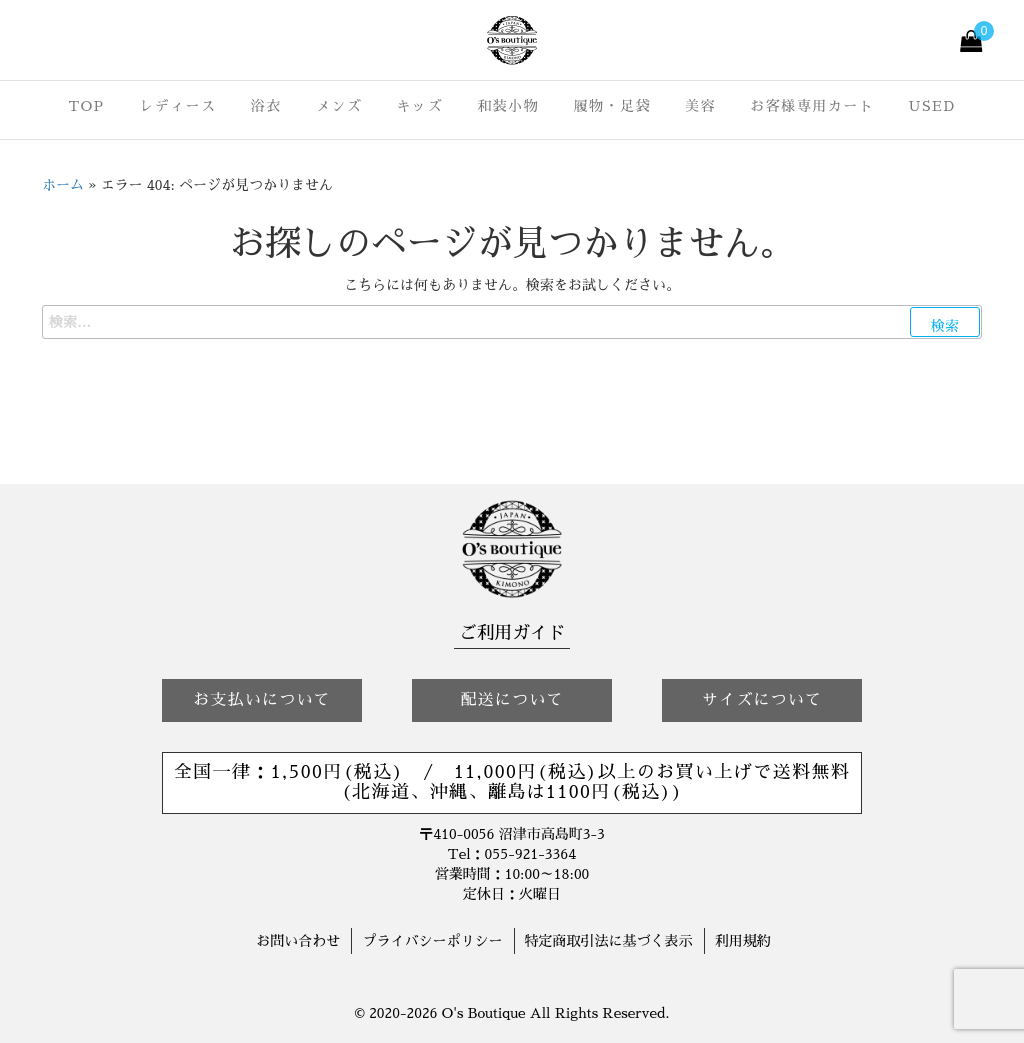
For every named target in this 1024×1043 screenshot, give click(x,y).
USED (932, 106)
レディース (178, 106)
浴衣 (266, 106)
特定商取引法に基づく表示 (609, 941)
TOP (86, 106)
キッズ (420, 106)
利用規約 (743, 941)
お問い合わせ (298, 941)
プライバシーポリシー (432, 941)
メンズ (339, 106)
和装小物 (508, 106)
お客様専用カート (812, 106)
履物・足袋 (612, 106)
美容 (700, 106)
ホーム (63, 185)
